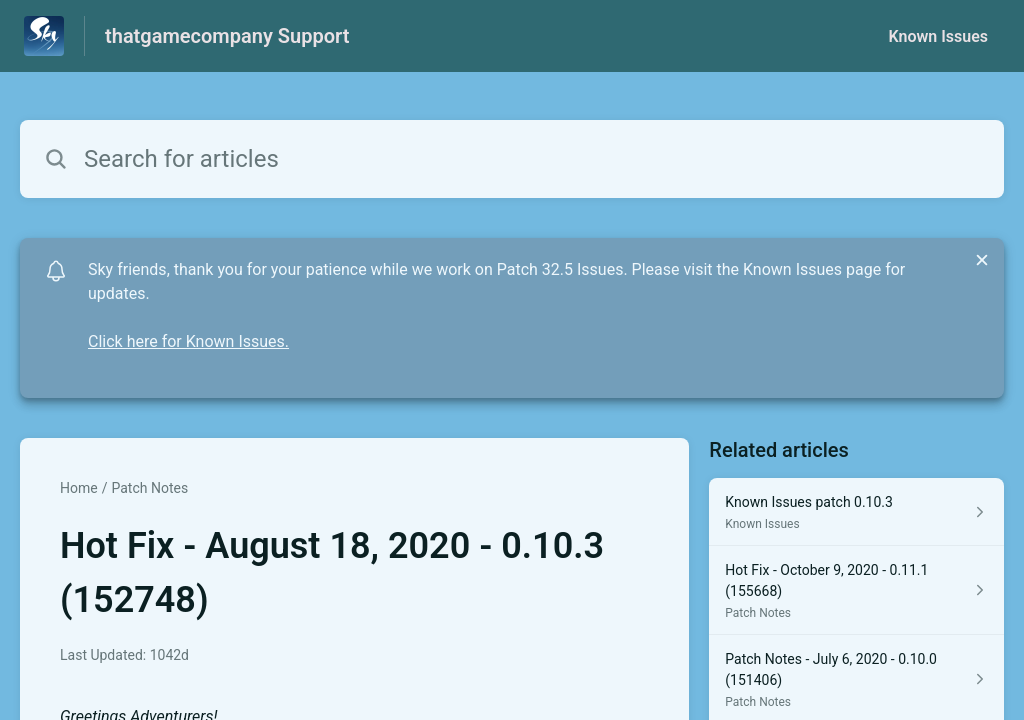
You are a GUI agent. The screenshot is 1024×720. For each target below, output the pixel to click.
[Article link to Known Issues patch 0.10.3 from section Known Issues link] (856, 512)
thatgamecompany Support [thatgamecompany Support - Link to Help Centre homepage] (227, 36)
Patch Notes (149, 488)
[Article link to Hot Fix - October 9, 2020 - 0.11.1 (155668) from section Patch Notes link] (856, 590)
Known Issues (938, 36)
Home (79, 488)
